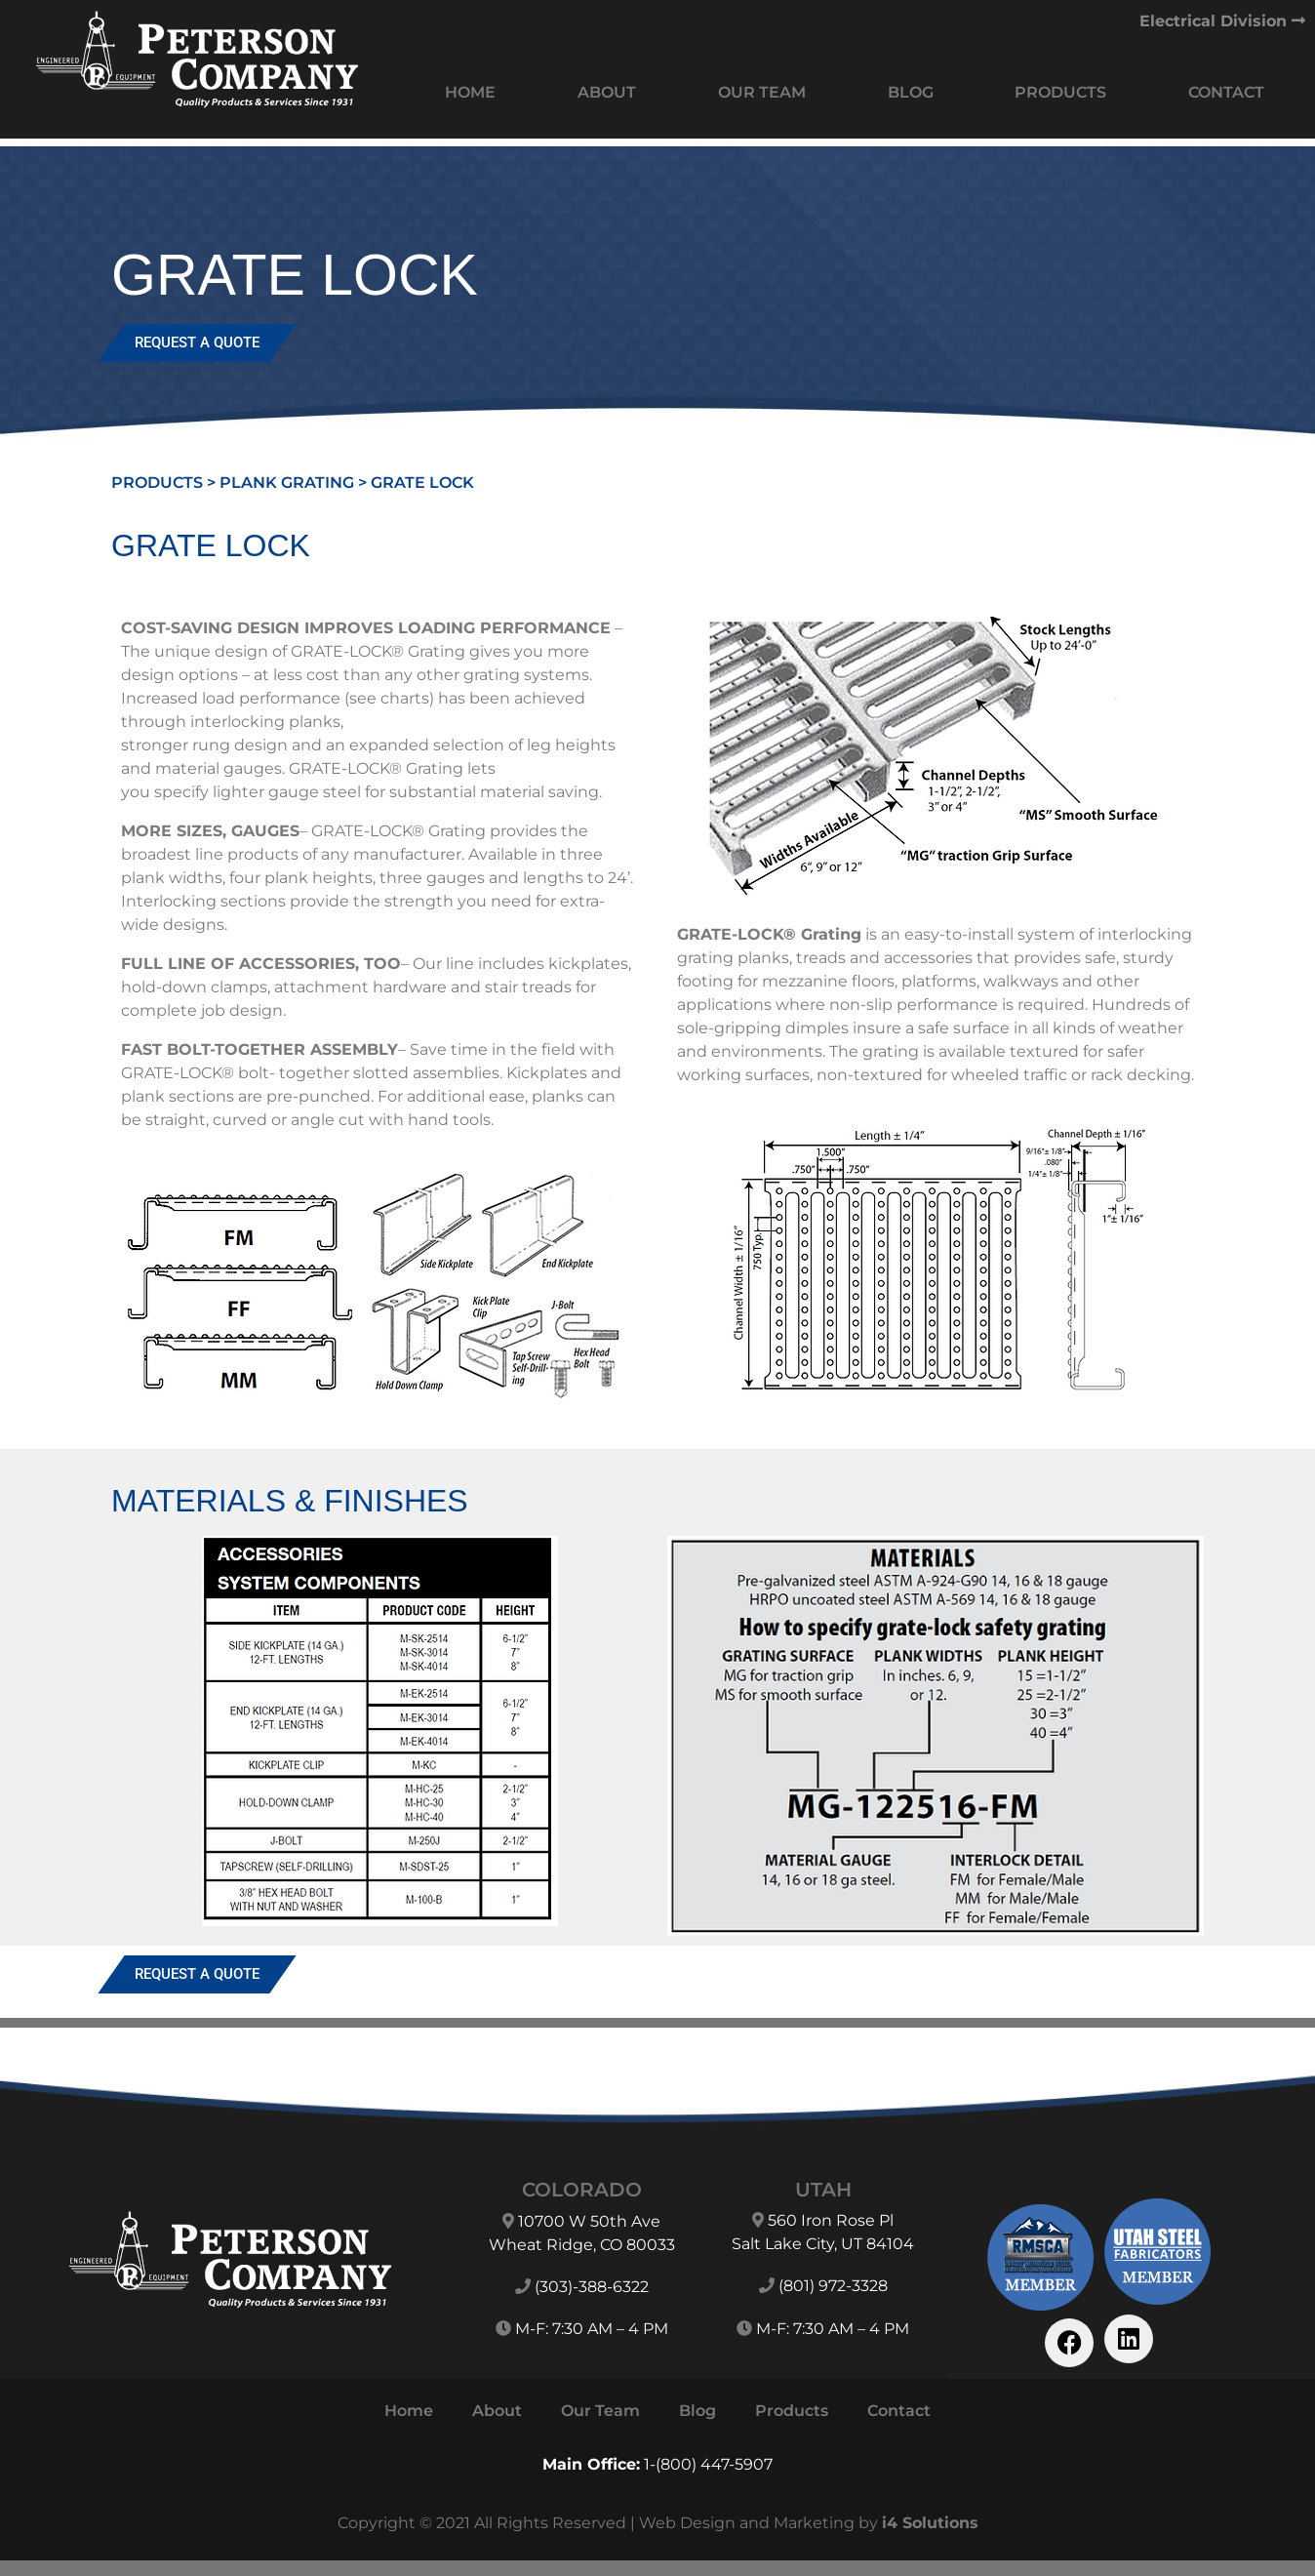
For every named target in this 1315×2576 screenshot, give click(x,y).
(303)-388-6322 (592, 2286)
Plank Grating (286, 482)
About (607, 92)
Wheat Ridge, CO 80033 (582, 2244)
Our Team (762, 92)
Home (470, 92)
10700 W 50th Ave (589, 2221)
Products (1060, 92)
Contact (1226, 92)
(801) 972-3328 (833, 2285)
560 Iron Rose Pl (831, 2220)
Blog (911, 92)
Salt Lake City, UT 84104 (823, 2243)
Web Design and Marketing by (808, 2523)
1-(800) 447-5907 (708, 2464)
